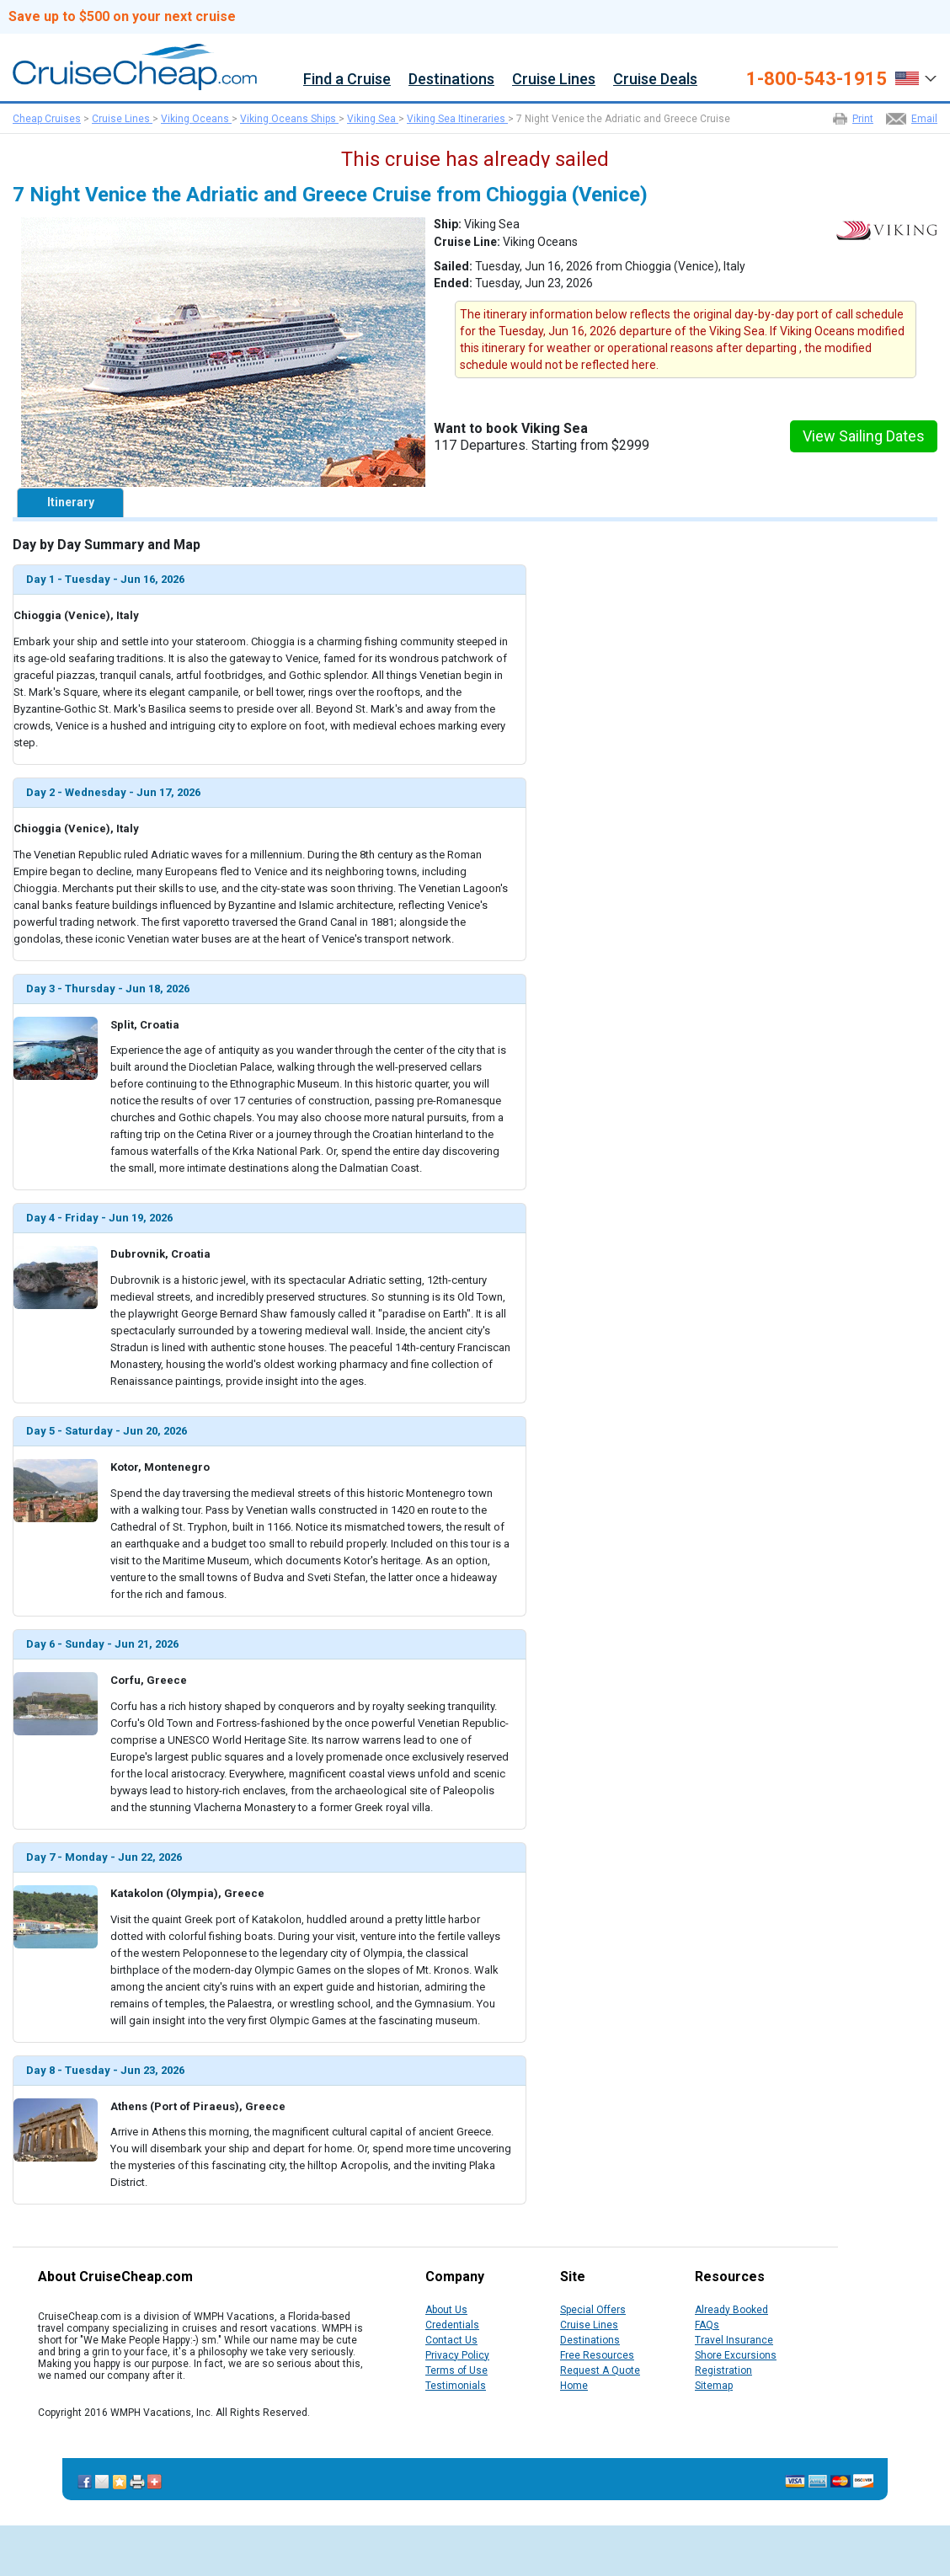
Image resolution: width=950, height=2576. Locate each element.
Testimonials (455, 2386)
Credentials (452, 2325)
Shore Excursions (736, 2355)
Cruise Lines (553, 80)
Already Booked (731, 2310)
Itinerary (70, 502)
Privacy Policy (457, 2355)
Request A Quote (600, 2370)
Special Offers (593, 2310)
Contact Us (451, 2340)
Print (862, 119)
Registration (723, 2370)
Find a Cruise (347, 80)
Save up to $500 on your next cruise (122, 17)
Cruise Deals (655, 80)
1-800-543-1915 (816, 79)
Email (924, 119)
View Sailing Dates (864, 436)
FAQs (707, 2325)
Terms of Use (456, 2370)
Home (574, 2386)
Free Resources (597, 2355)
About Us (446, 2310)
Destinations (451, 80)
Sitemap (714, 2386)
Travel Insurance (734, 2340)
